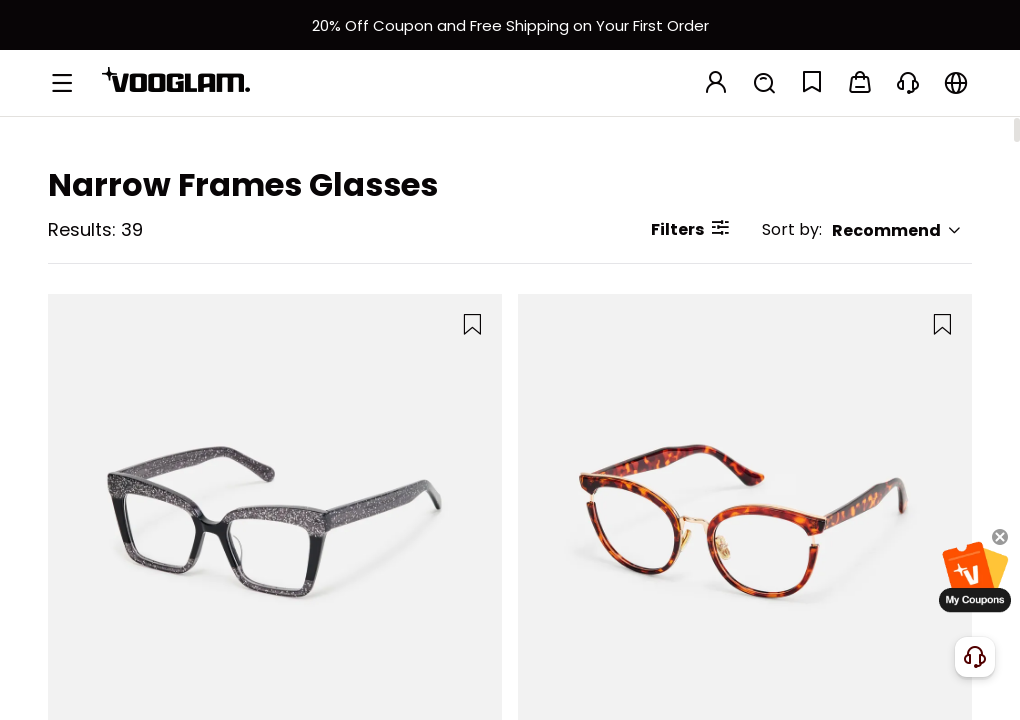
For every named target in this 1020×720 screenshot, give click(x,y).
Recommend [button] (897, 230)
